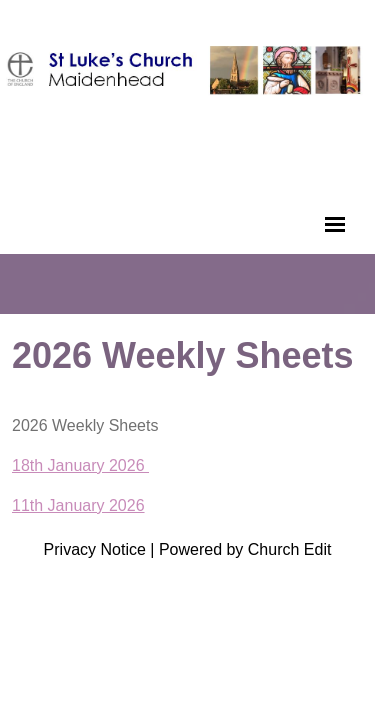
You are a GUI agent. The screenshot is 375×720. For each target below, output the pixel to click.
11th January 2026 (78, 505)
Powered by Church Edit (245, 549)
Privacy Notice (95, 549)
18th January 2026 (80, 465)
